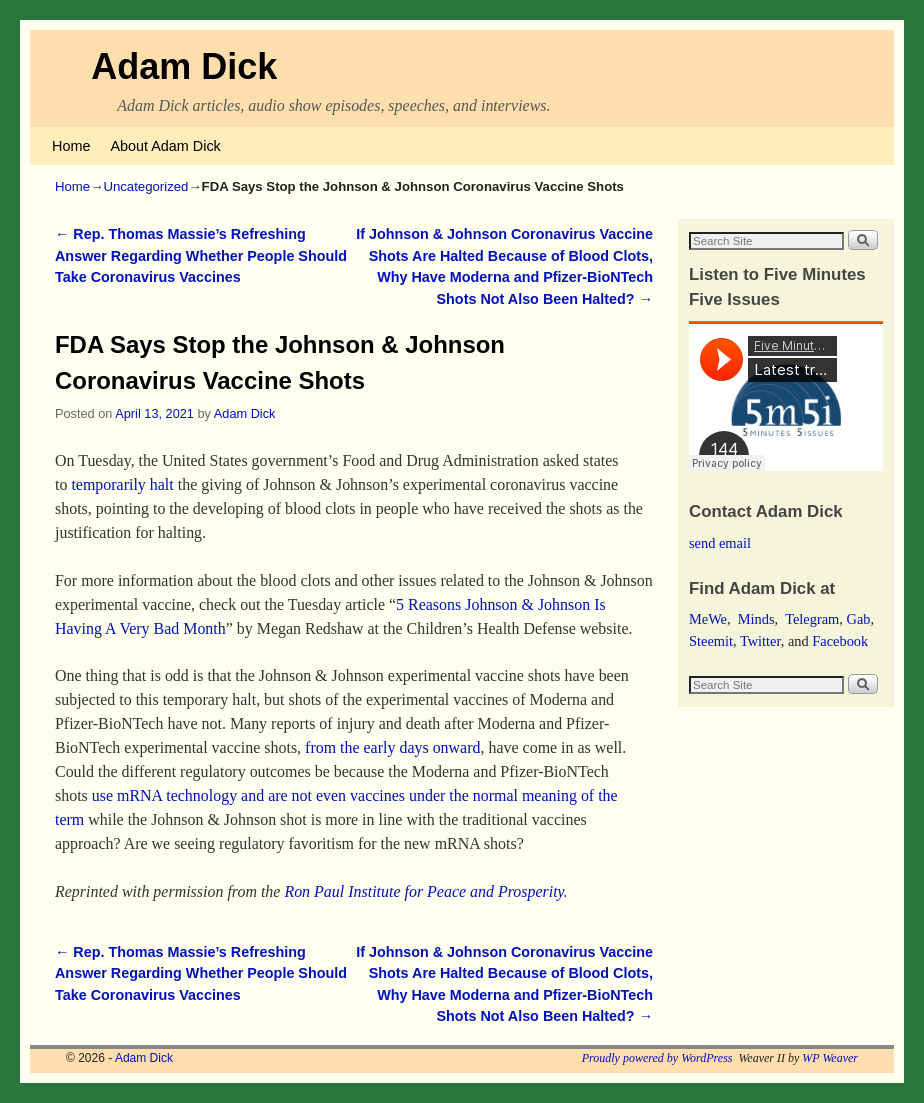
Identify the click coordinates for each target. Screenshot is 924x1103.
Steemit (711, 641)
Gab (858, 619)
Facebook (840, 641)
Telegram (812, 619)
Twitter (760, 641)
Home (71, 146)
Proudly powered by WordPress (657, 1058)
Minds (756, 619)
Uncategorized (145, 186)
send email (720, 543)
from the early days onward (392, 747)
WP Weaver (830, 1058)
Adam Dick (184, 66)
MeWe (708, 619)
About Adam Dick (165, 146)
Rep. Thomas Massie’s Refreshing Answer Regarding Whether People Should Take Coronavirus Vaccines (201, 255)
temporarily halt (122, 484)
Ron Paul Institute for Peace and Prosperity (423, 891)
